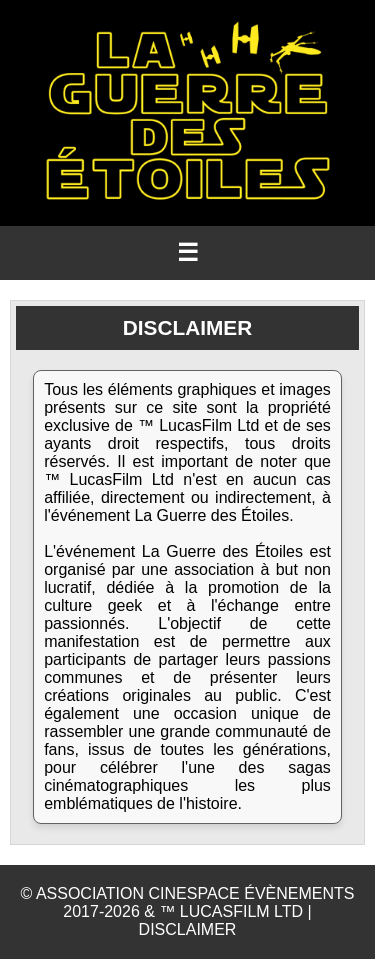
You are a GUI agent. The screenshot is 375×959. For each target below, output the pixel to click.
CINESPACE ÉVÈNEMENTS (252, 893)
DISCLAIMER (188, 929)
